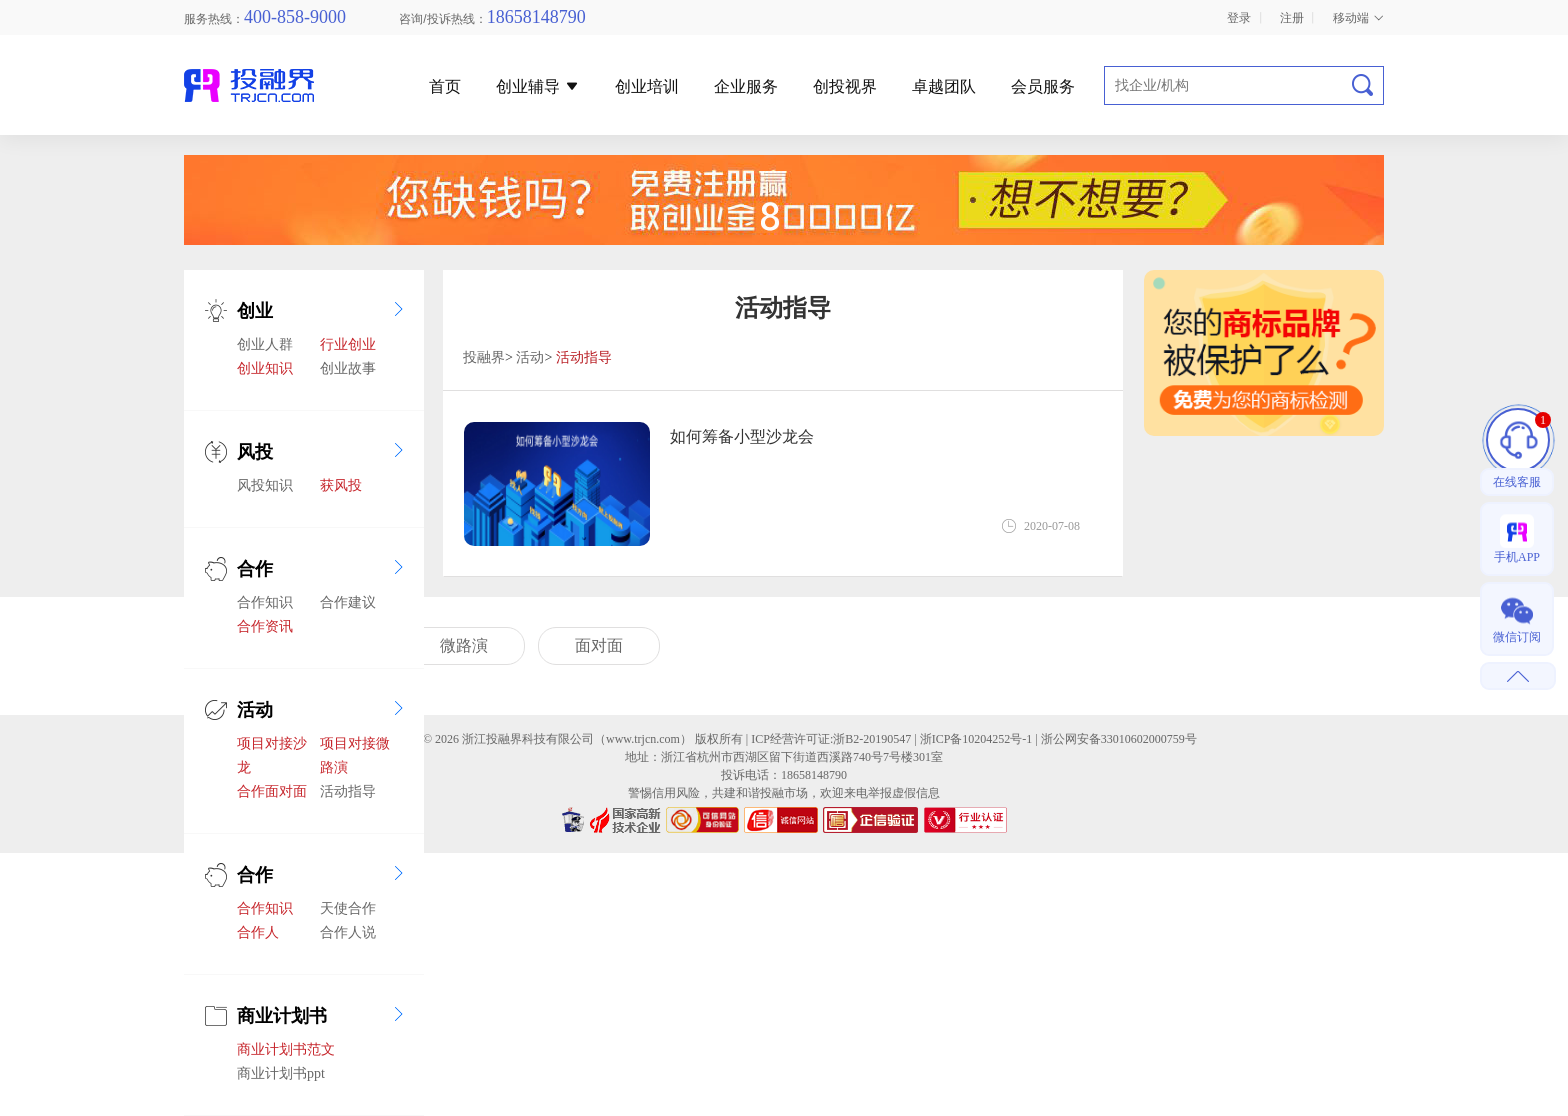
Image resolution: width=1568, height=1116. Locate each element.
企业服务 (746, 87)
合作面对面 (272, 791)
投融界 (484, 357)
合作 (255, 569)
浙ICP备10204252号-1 (976, 739)
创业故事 (348, 368)
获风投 (341, 485)
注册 (1292, 18)
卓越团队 (944, 87)
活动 (255, 710)
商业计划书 (282, 1016)
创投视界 (845, 87)
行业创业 (348, 344)
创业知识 (265, 368)
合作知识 (265, 602)
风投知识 (265, 485)
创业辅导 (538, 86)
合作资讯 (265, 626)
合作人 (258, 932)
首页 (445, 87)
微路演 (464, 645)
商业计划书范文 (286, 1049)
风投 (255, 452)
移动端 (1358, 18)
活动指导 (348, 791)
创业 (255, 311)
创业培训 (647, 87)
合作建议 (348, 602)
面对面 (599, 645)
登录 (1239, 18)
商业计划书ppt (281, 1073)
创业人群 (265, 344)
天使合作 (348, 908)
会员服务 (1043, 87)
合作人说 (348, 932)
